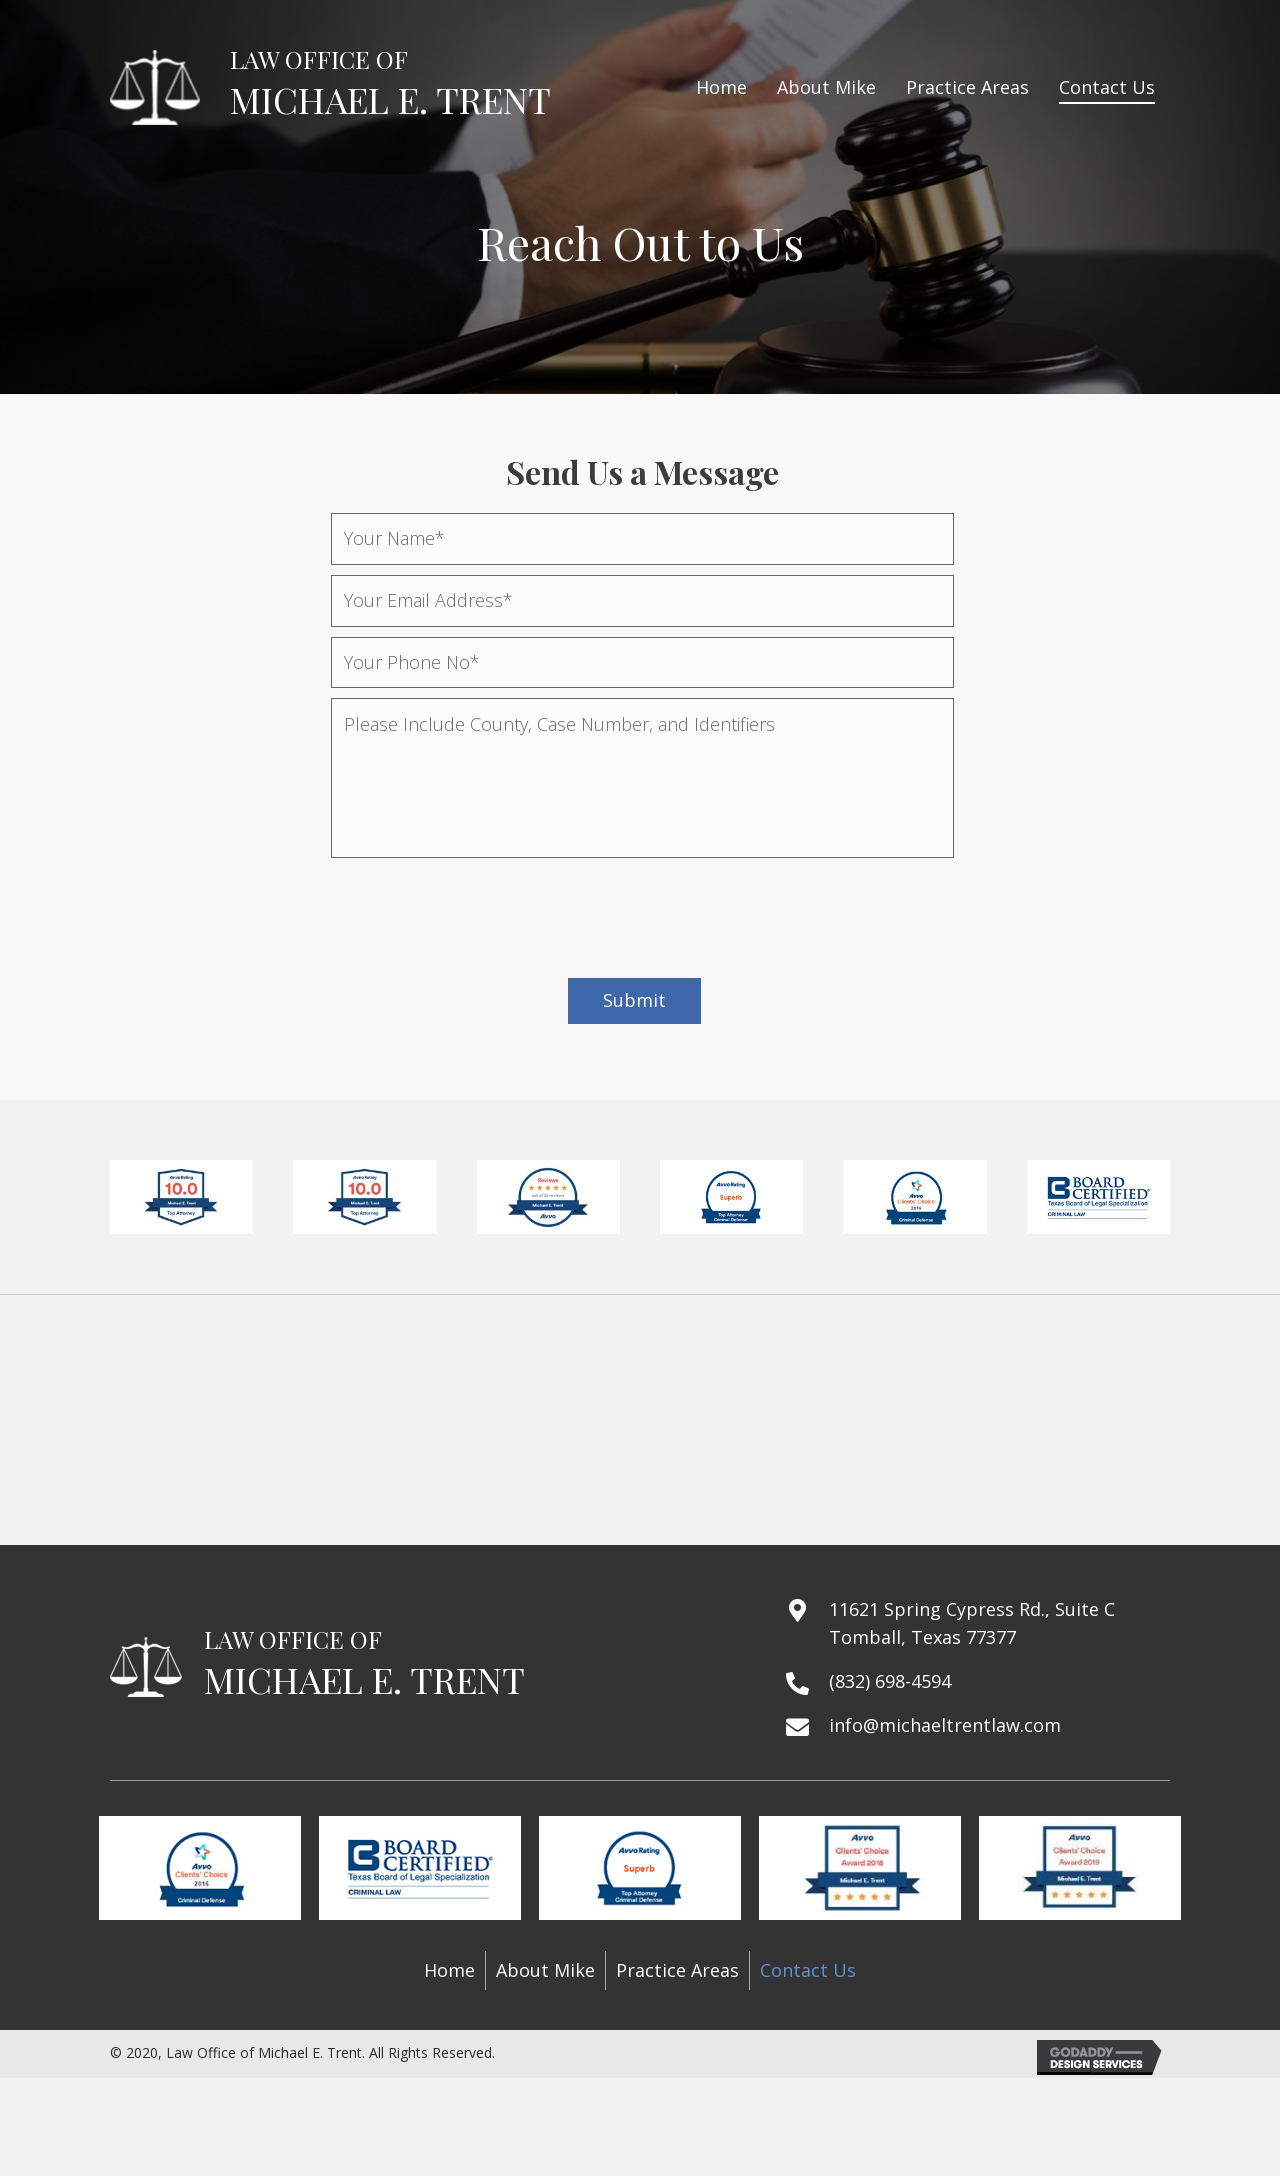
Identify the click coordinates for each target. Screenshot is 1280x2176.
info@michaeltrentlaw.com (945, 1725)
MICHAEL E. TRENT (390, 99)
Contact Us (808, 1970)
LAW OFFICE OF (319, 59)
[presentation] (483, 907)
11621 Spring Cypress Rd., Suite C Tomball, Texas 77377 (972, 1623)
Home (449, 1970)
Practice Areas (677, 1970)
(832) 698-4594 (890, 1681)
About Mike (545, 1970)
